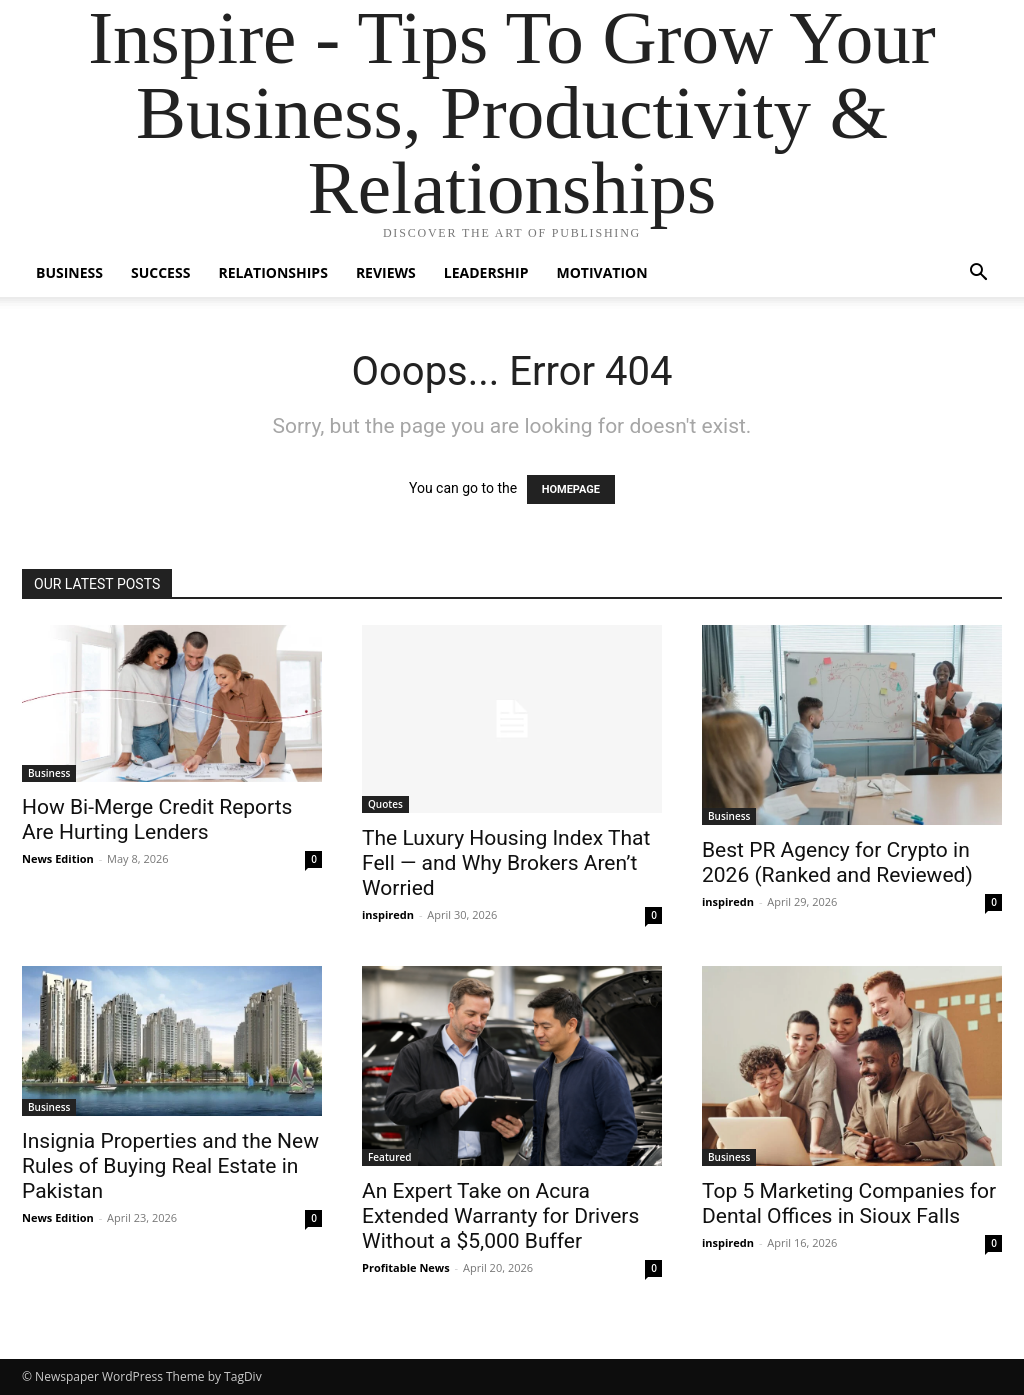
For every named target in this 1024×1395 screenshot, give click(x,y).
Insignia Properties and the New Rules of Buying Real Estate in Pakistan (170, 1166)
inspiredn (388, 914)
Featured (390, 1157)
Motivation (602, 272)
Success (160, 272)
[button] (978, 274)
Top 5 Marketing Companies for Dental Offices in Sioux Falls (849, 1203)
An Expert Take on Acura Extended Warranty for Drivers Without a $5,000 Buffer (500, 1216)
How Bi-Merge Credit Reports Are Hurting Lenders (157, 819)
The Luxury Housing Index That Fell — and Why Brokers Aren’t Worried (506, 863)
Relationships (272, 272)
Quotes (385, 804)
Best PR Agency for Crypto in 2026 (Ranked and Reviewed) (837, 862)
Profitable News (406, 1267)
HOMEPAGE (571, 489)
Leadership (486, 272)
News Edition (58, 858)
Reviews (386, 272)
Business (69, 272)
